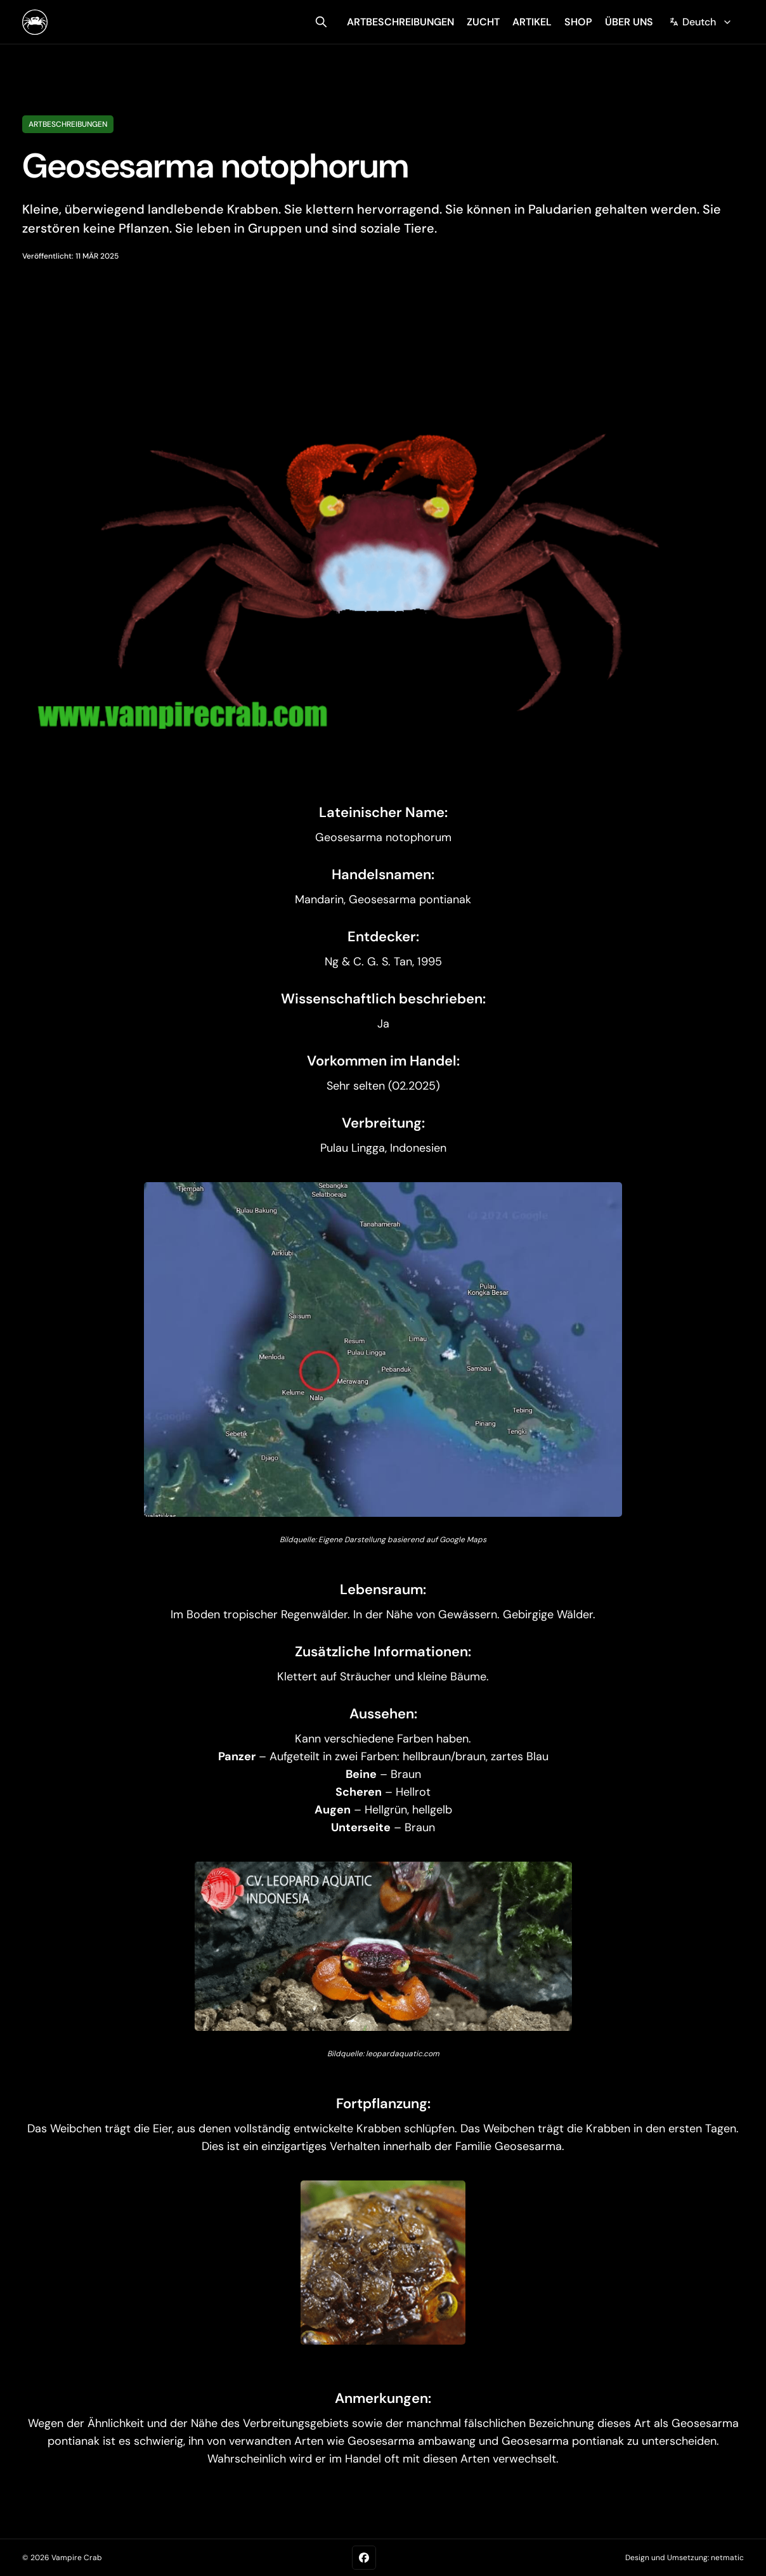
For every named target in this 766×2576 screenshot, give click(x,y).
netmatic (727, 2558)
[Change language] (700, 22)
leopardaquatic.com (402, 2054)
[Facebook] (364, 2558)
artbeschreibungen (400, 22)
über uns (629, 22)
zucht (483, 22)
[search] (321, 22)
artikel (532, 22)
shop (578, 22)
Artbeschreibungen (68, 124)
